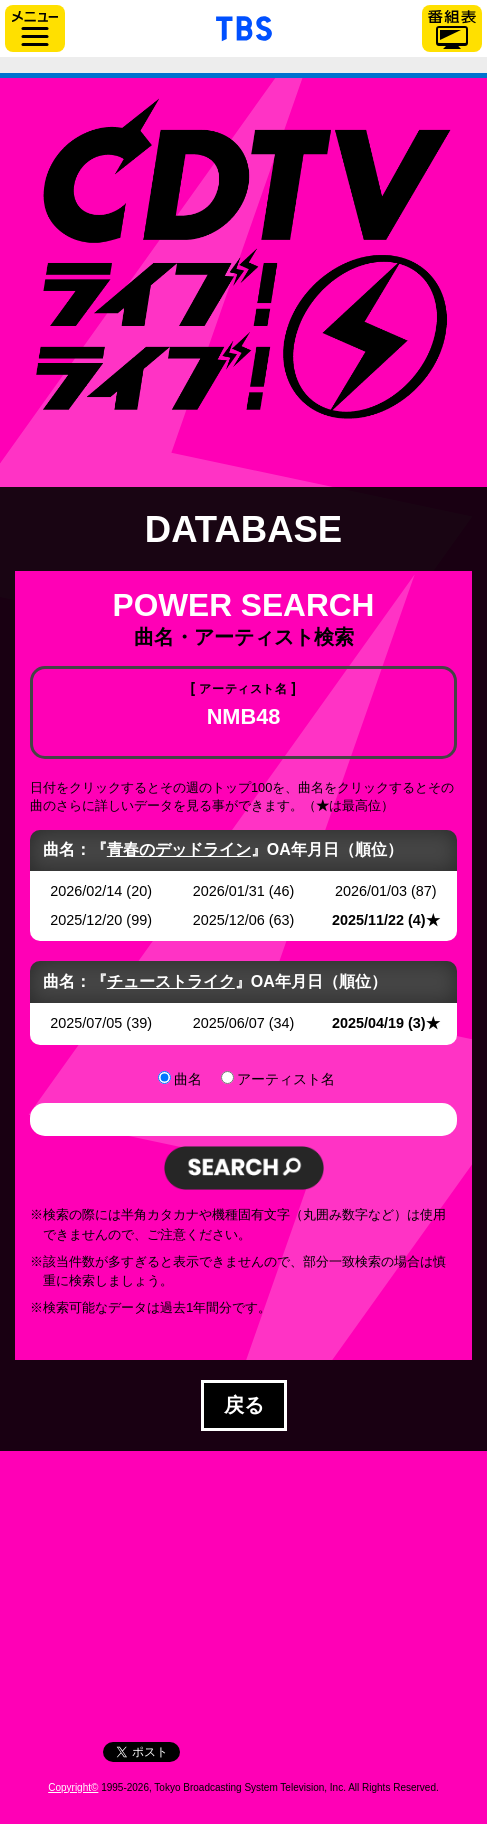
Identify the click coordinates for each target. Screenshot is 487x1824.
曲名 (188, 1079)
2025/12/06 (229, 920)
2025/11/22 (368, 920)
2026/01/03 (371, 891)
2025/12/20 (86, 920)
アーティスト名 (286, 1079)
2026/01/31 (229, 891)
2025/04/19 (368, 1023)
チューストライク (171, 981)
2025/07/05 (86, 1023)
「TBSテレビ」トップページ (244, 26)
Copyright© (73, 1787)
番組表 (452, 28)
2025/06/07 (229, 1023)
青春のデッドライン (179, 849)
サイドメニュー (35, 28)
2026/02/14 (86, 891)
